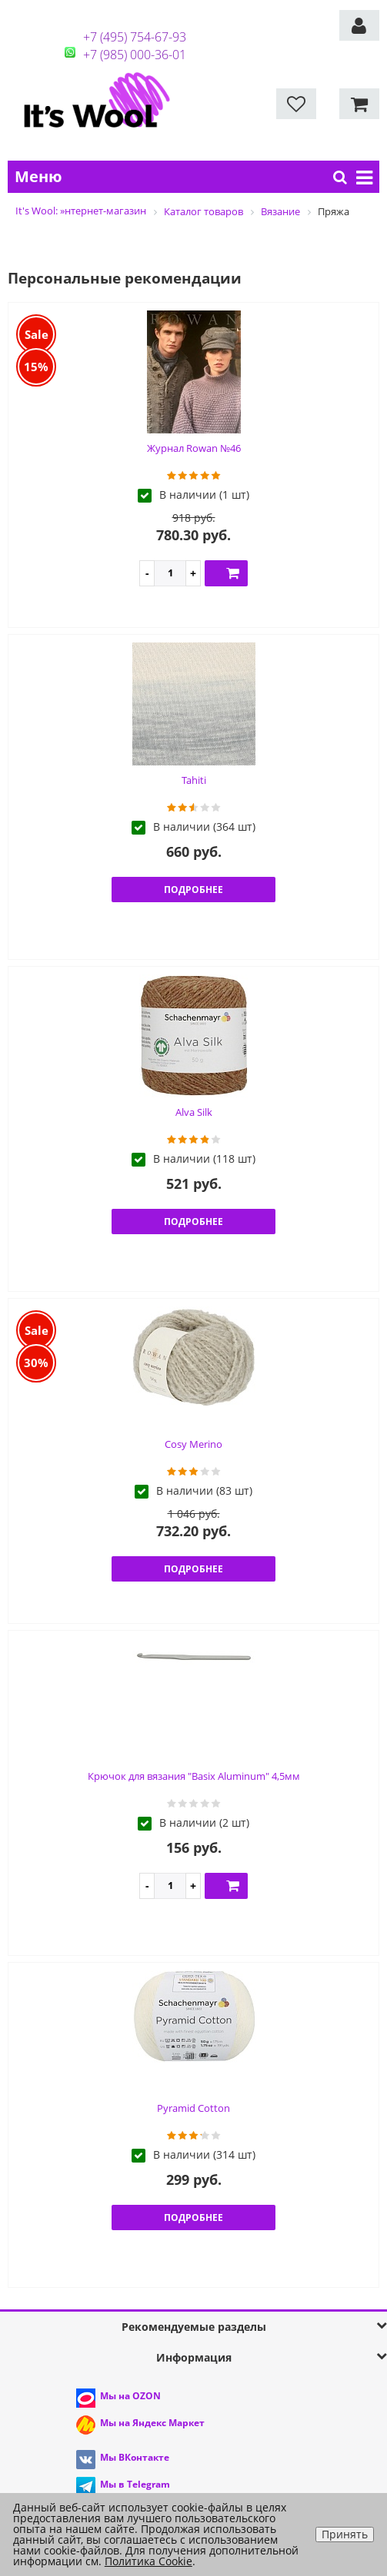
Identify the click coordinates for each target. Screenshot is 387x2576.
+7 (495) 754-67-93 (134, 36)
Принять (345, 2534)
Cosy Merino (193, 1444)
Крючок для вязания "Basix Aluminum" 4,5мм (194, 1776)
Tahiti (194, 780)
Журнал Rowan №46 (194, 448)
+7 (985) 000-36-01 (134, 54)
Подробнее (193, 889)
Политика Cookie (148, 2561)
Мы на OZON (130, 2395)
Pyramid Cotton (193, 2108)
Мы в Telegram (135, 2484)
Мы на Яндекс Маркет (152, 2422)
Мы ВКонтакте (134, 2457)
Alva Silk (193, 1112)
